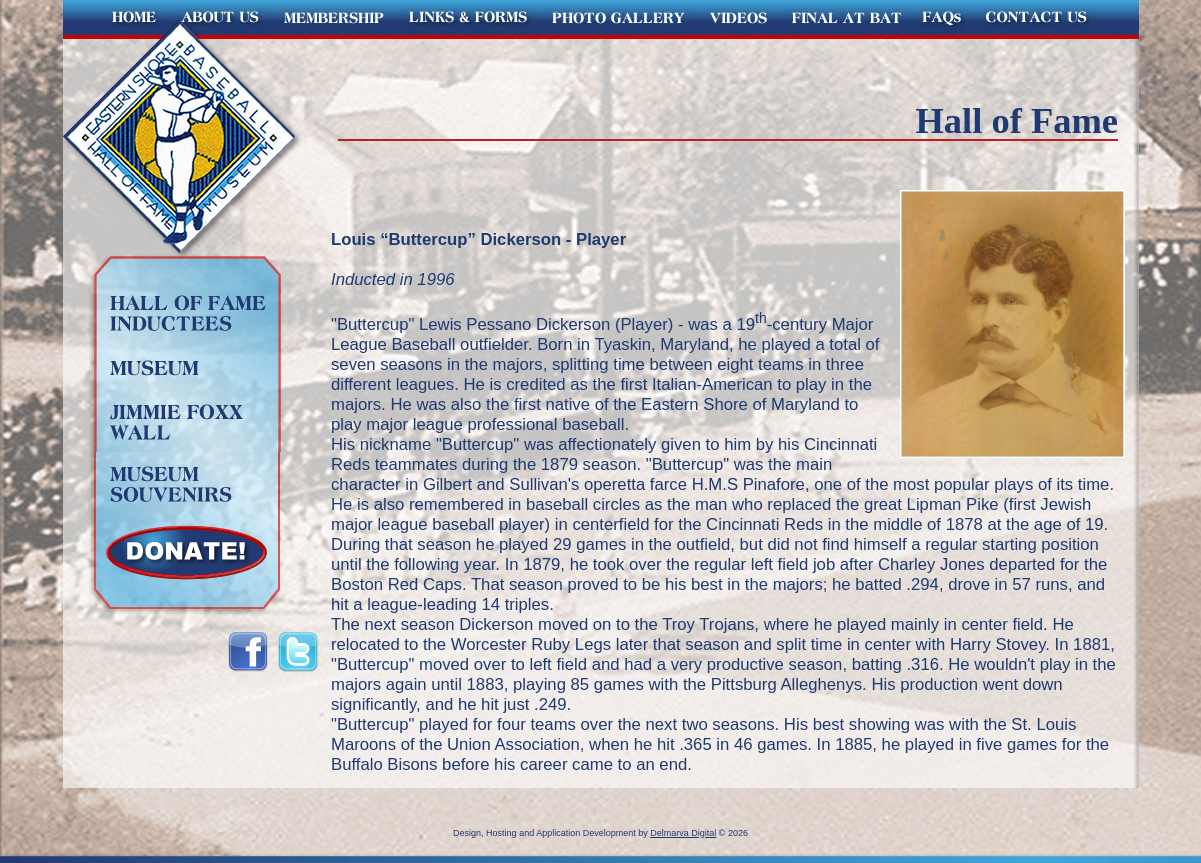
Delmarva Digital (683, 833)
